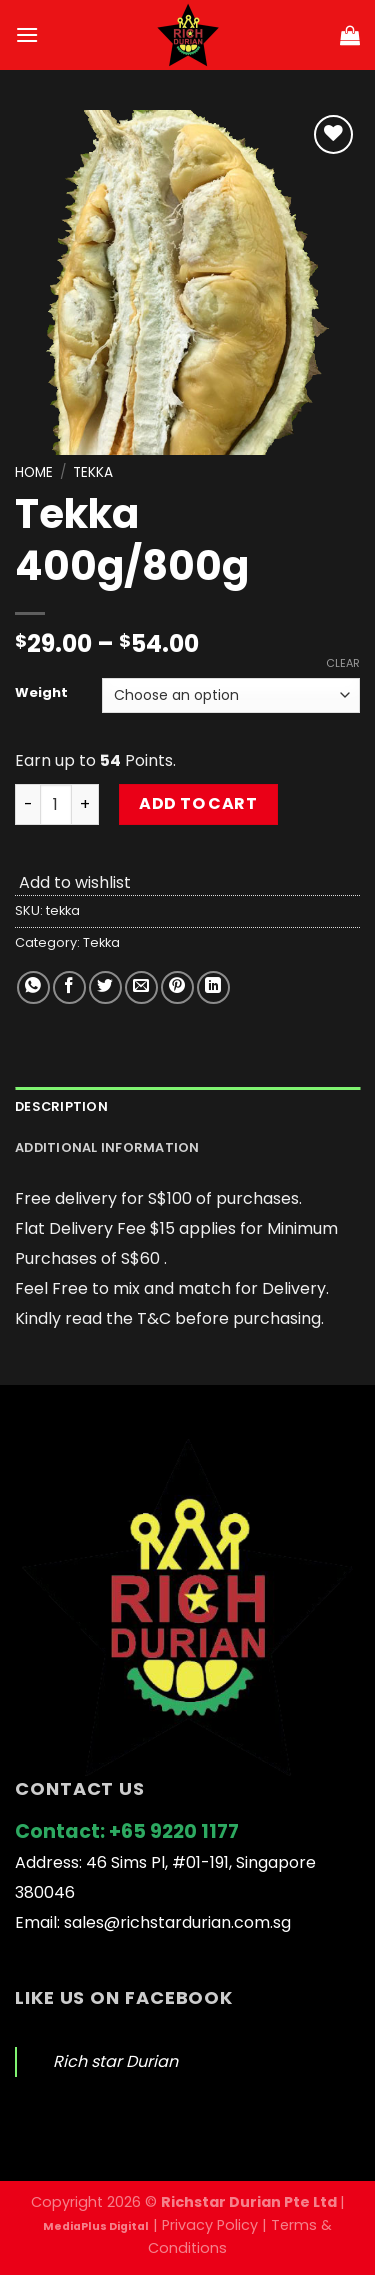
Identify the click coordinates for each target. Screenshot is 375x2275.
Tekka (93, 472)
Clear (343, 663)
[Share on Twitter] (105, 987)
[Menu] (27, 34)
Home (34, 472)
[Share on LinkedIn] (213, 987)
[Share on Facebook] (69, 987)
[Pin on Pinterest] (177, 987)
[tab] (187, 1107)
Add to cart (198, 803)
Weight (41, 693)
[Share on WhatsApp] (33, 987)
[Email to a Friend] (141, 987)
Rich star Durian (115, 2061)
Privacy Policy (210, 2225)
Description (61, 1106)
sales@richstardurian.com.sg (177, 1922)
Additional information (107, 1147)
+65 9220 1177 (174, 1831)
